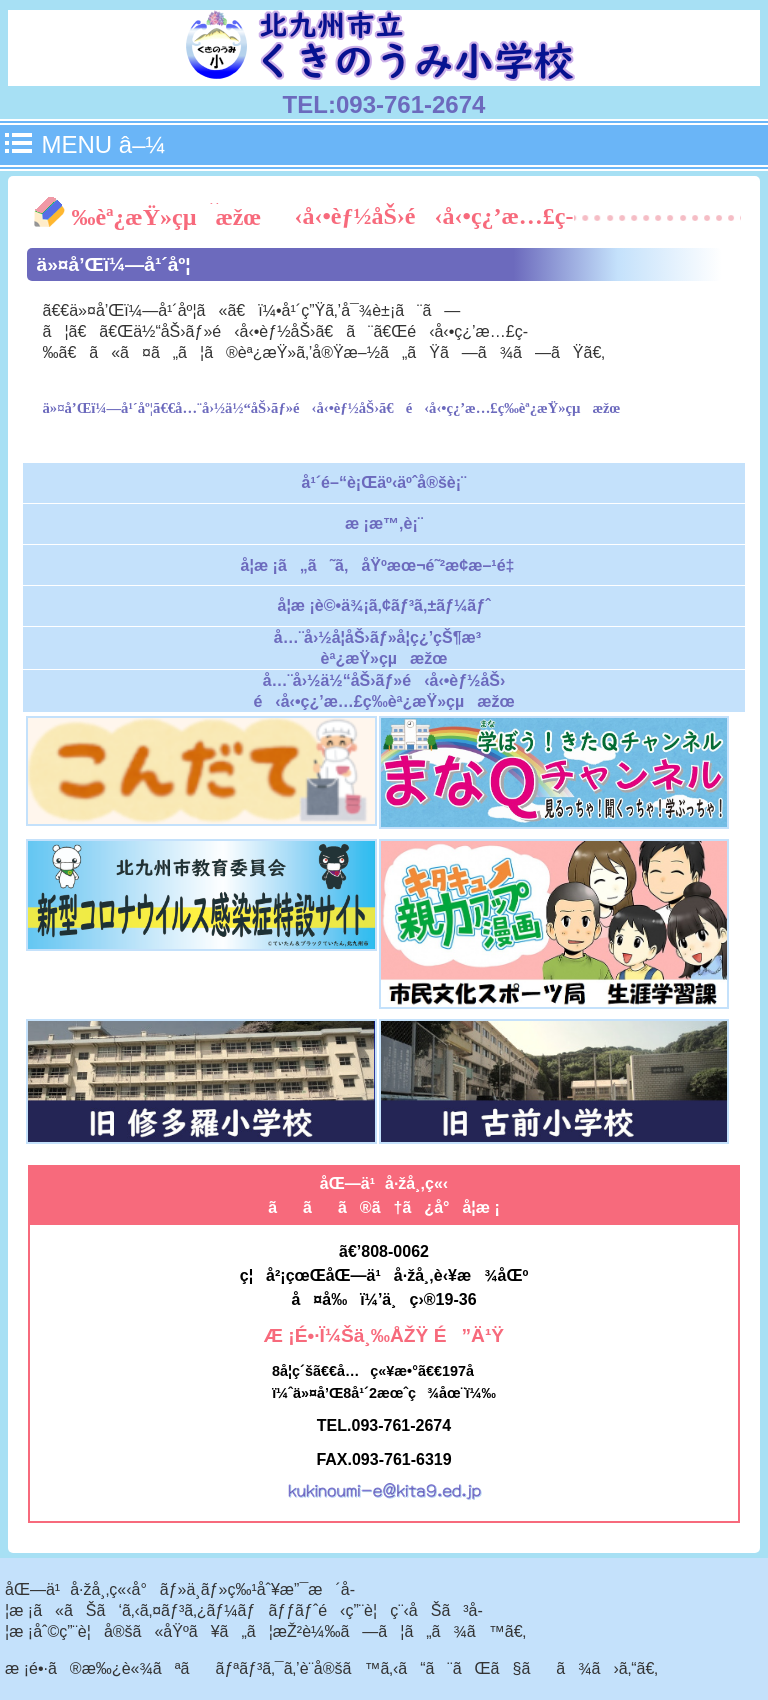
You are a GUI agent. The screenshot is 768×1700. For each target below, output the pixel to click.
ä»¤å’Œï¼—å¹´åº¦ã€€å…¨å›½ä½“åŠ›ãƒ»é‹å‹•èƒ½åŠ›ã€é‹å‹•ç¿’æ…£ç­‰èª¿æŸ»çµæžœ (332, 408)
